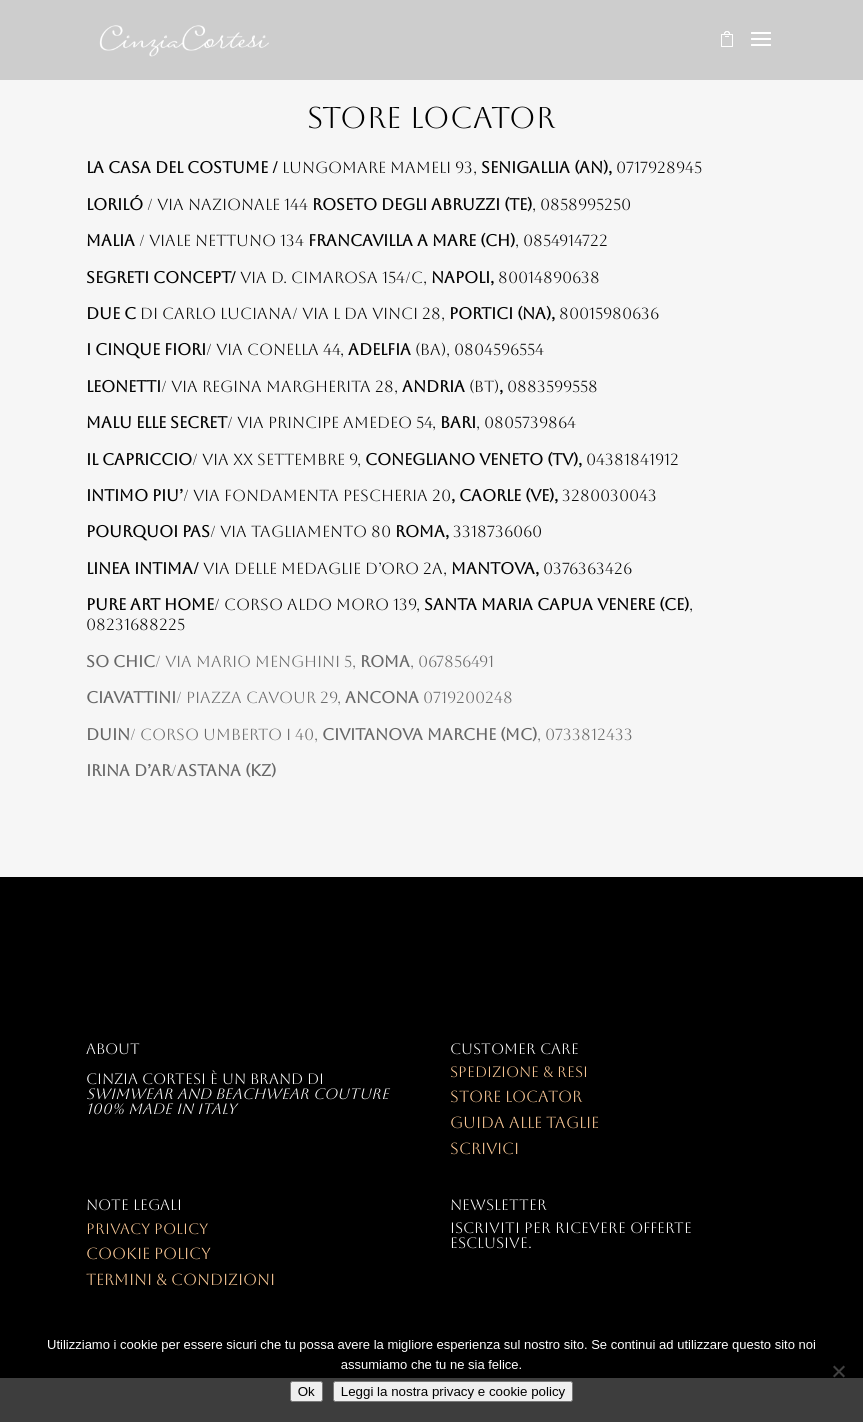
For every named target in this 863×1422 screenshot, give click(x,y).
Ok (306, 1391)
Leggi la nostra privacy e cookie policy (453, 1391)
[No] (838, 1371)
